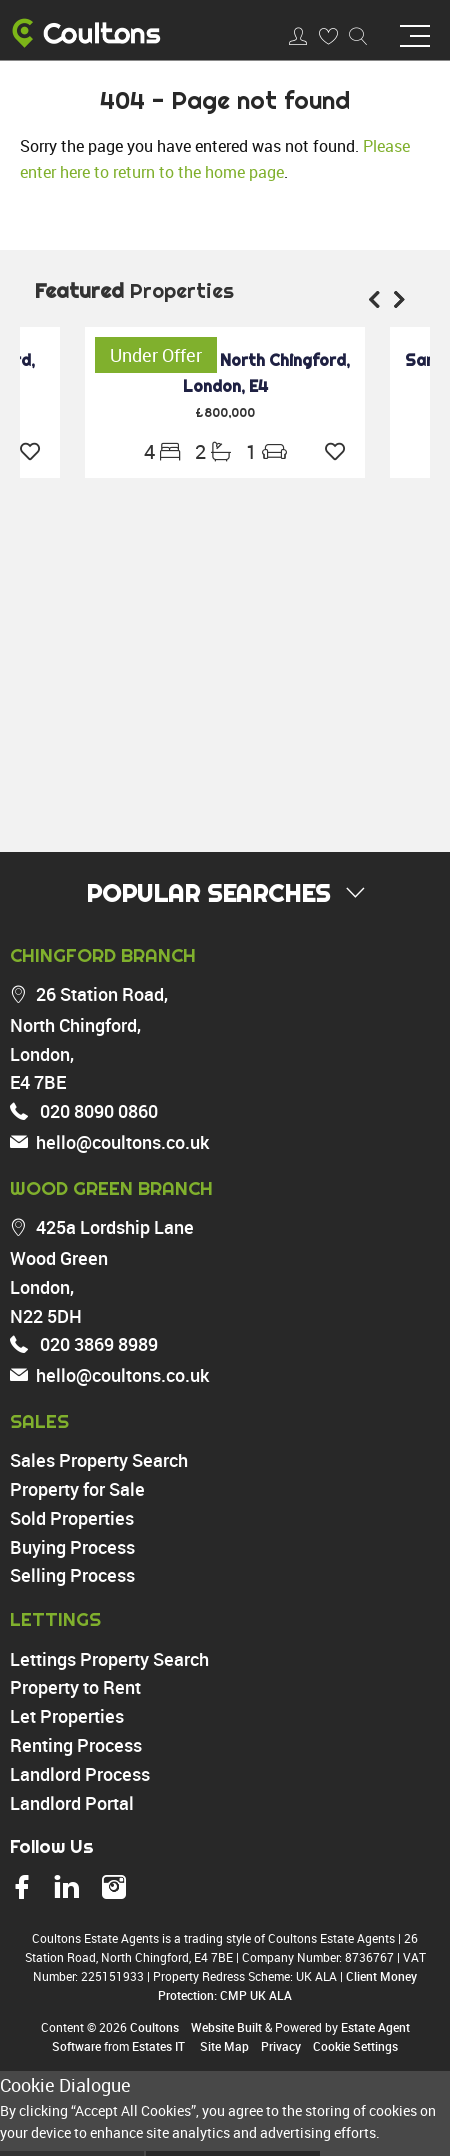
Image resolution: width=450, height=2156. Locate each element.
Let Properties (67, 1716)
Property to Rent (75, 1687)
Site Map (224, 2046)
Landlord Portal (72, 1803)
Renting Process (76, 1745)
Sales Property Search (99, 1460)
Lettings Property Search (109, 1659)
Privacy (281, 2046)
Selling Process (72, 1575)
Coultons (154, 2027)
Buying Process (72, 1547)
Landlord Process (80, 1774)
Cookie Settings (355, 2046)
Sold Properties (72, 1518)
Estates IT (158, 2046)
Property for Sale (77, 1489)
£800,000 (225, 412)
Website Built (226, 2027)
